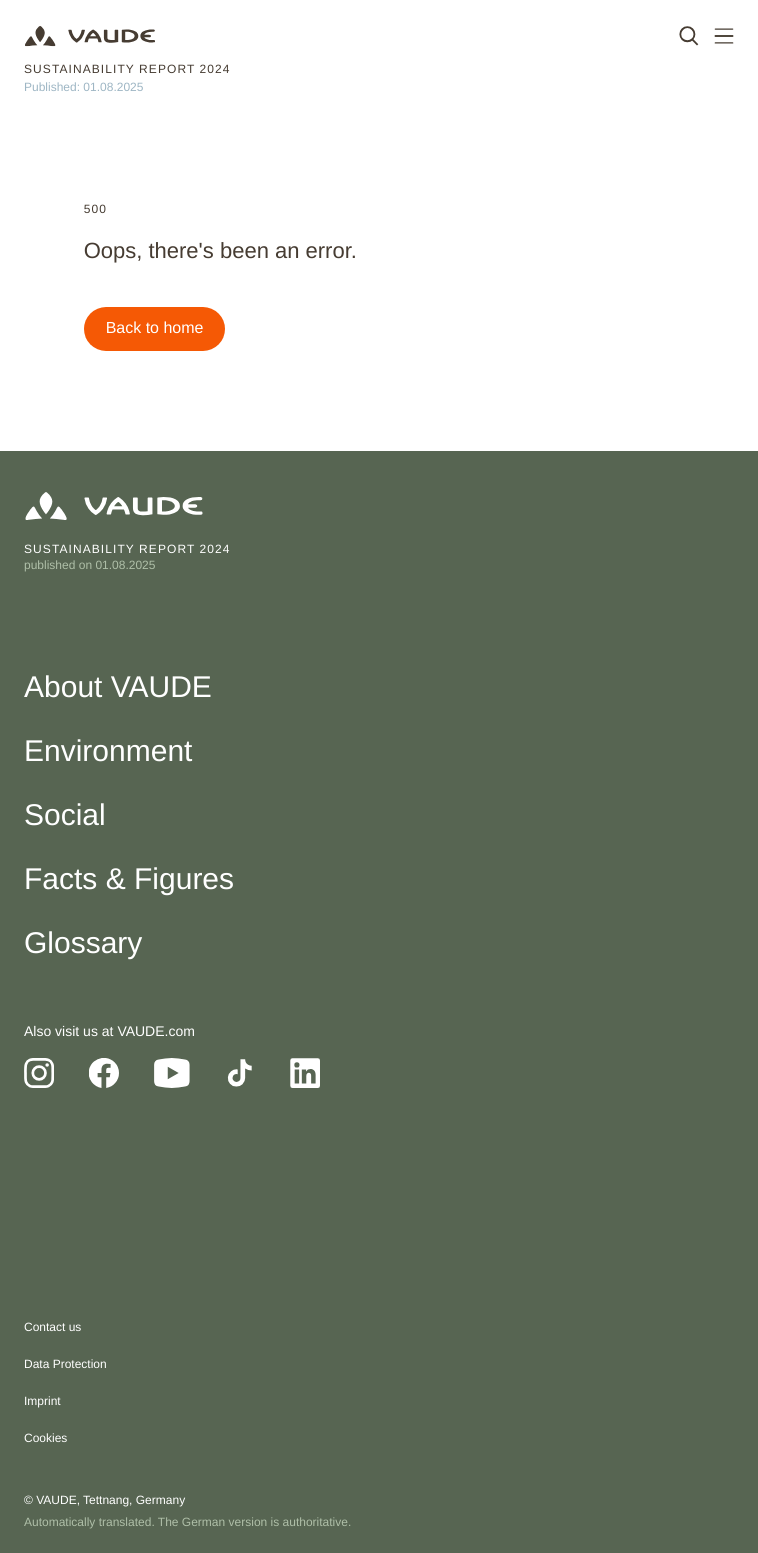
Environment (108, 751)
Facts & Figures (129, 879)
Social (65, 815)
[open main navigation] (724, 36)
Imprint (42, 1401)
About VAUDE (118, 687)
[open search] (689, 36)
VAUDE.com (156, 1031)
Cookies (45, 1438)
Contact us (52, 1327)
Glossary (83, 943)
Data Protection (65, 1364)
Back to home (155, 328)
